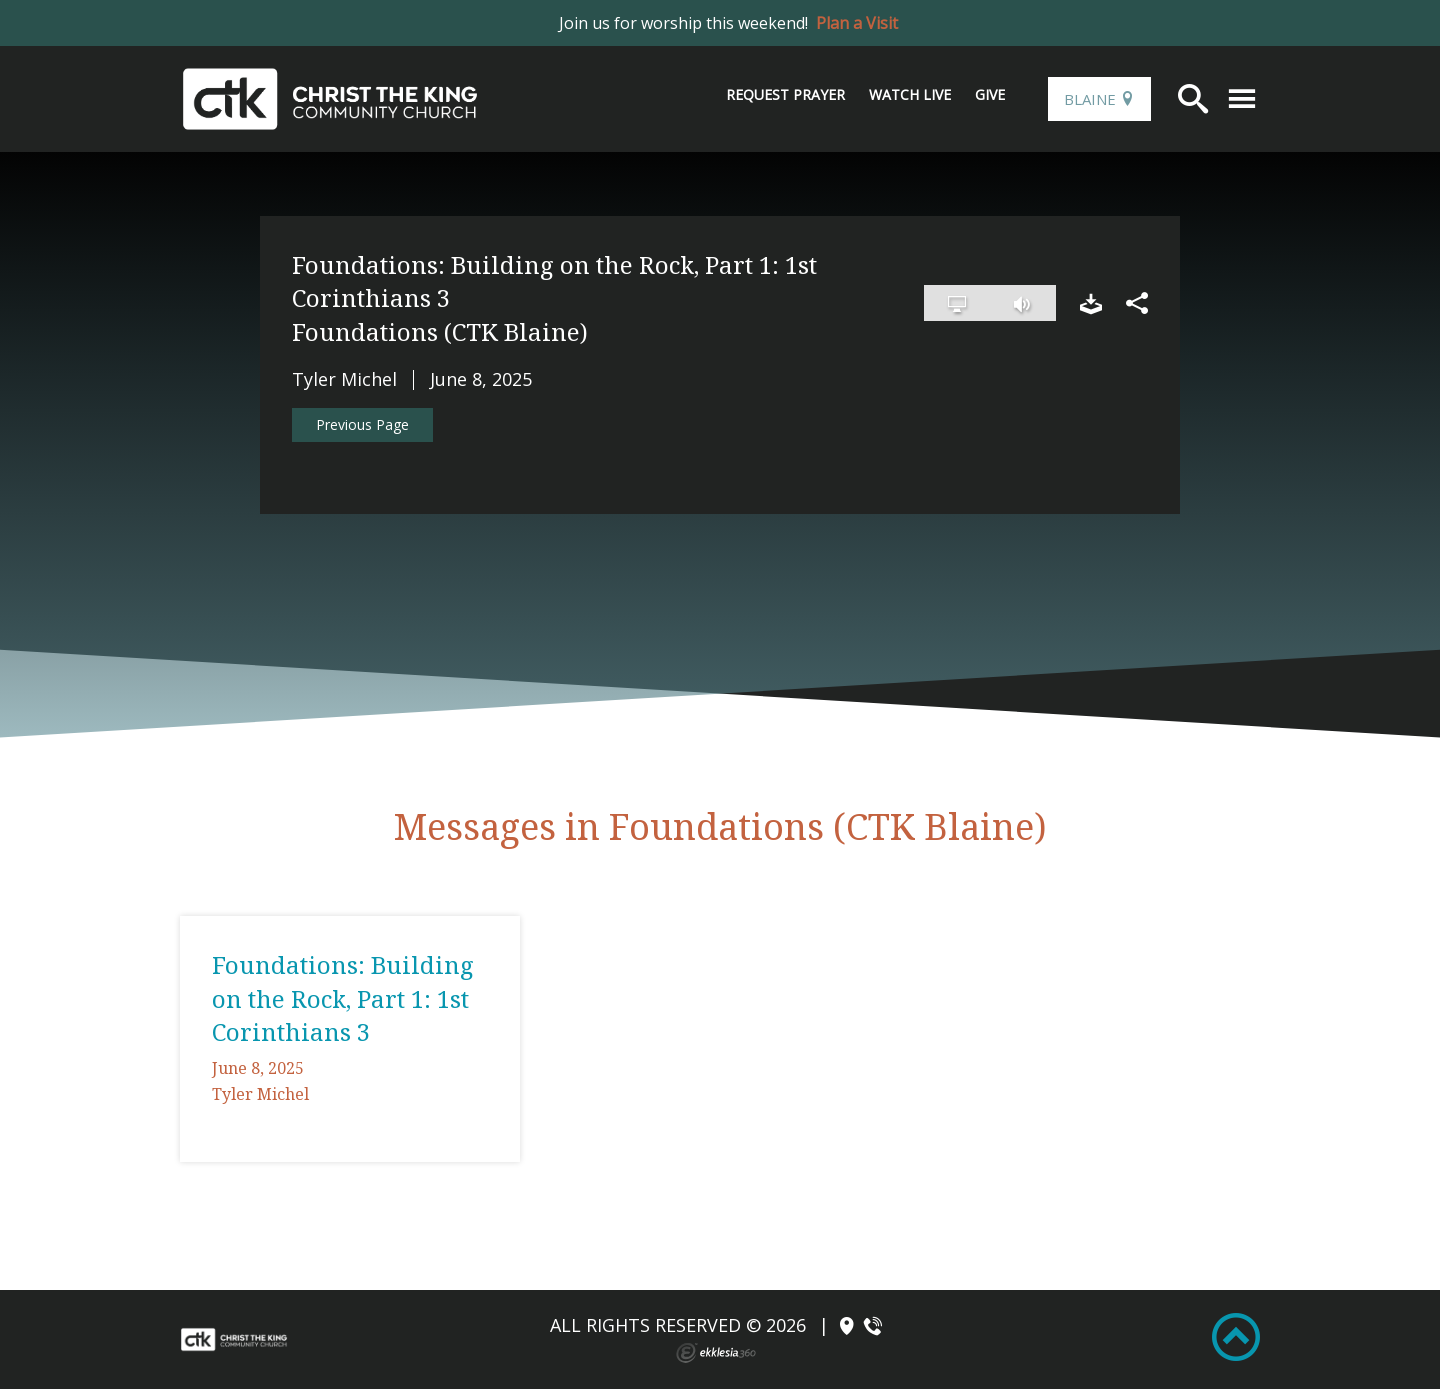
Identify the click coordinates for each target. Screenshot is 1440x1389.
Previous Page (362, 424)
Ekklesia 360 (716, 1353)
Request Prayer (785, 94)
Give (990, 94)
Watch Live (910, 94)
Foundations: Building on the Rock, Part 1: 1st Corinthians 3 (343, 998)
